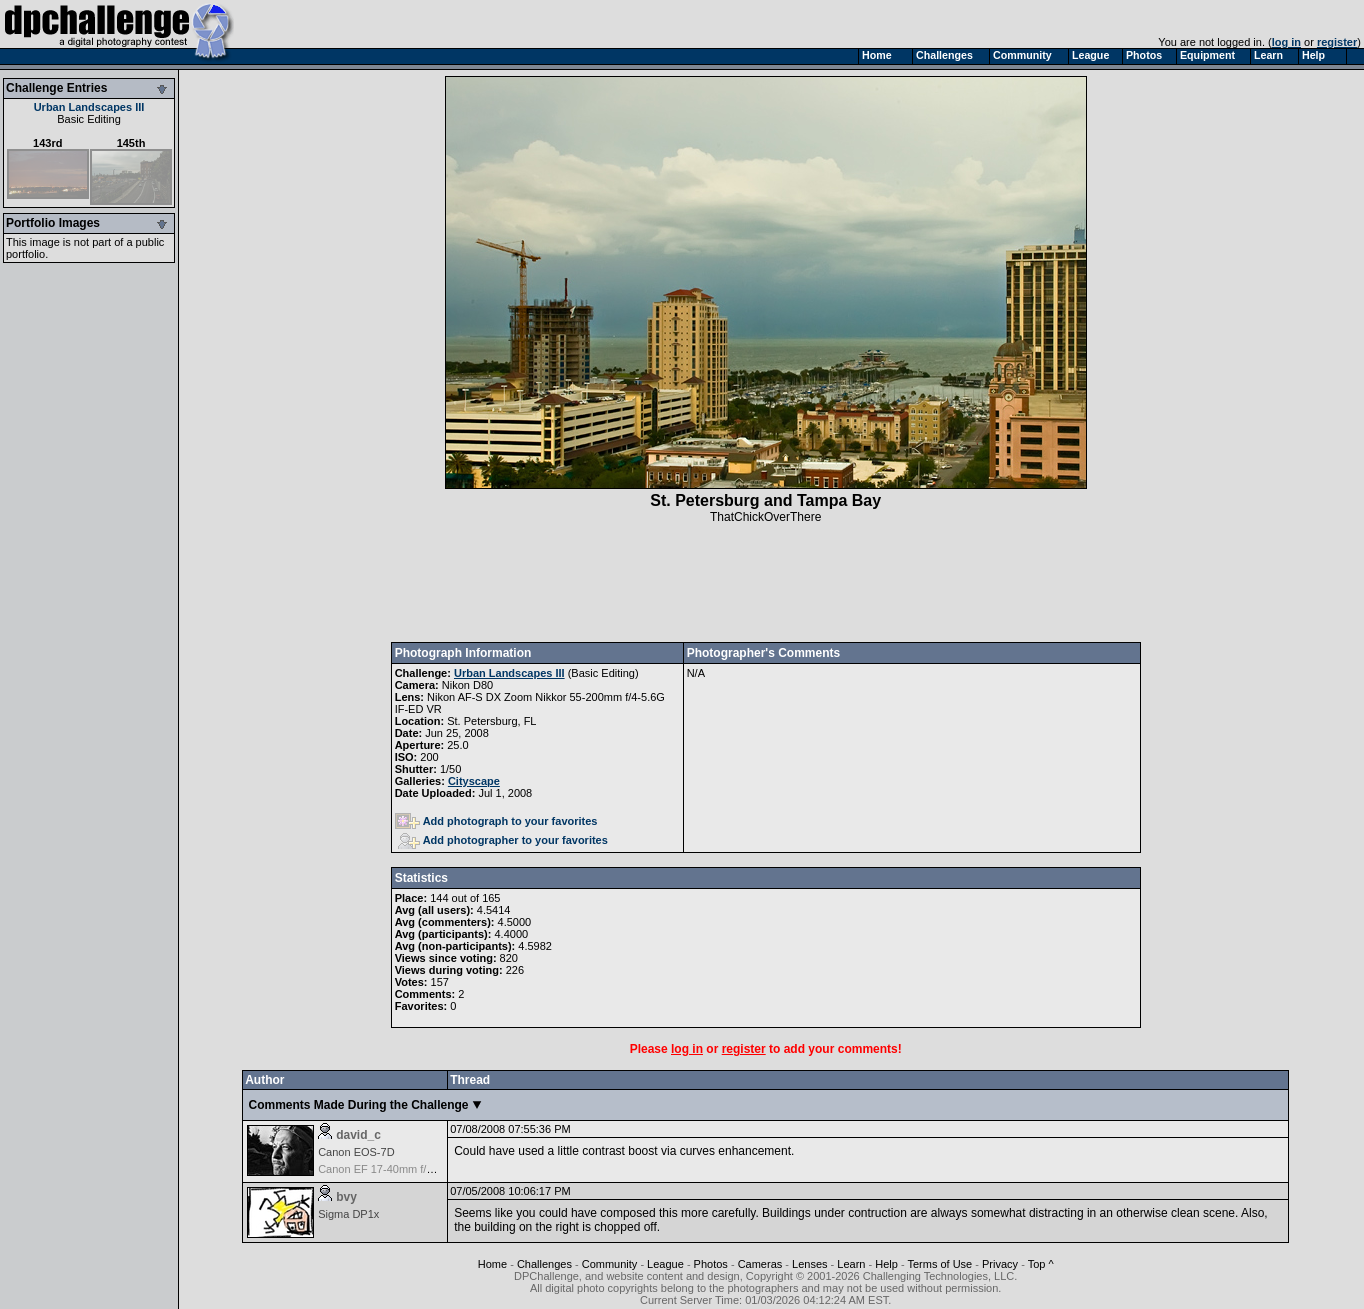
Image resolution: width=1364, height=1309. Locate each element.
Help (886, 1264)
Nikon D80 (467, 685)
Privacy (1000, 1264)
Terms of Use (939, 1264)
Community (610, 1264)
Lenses (809, 1264)
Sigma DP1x (348, 1214)
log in (1286, 42)
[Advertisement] (766, 583)
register (1337, 42)
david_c (358, 1135)
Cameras (760, 1264)
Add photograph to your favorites (496, 821)
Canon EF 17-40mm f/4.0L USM (396, 1169)
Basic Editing (89, 119)
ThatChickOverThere (765, 517)
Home (492, 1264)
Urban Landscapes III (89, 107)
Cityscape (474, 781)
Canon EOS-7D (356, 1152)
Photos (711, 1264)
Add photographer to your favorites (503, 840)
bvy (346, 1197)
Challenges (544, 1264)
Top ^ (1041, 1264)
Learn (851, 1264)
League (665, 1264)
